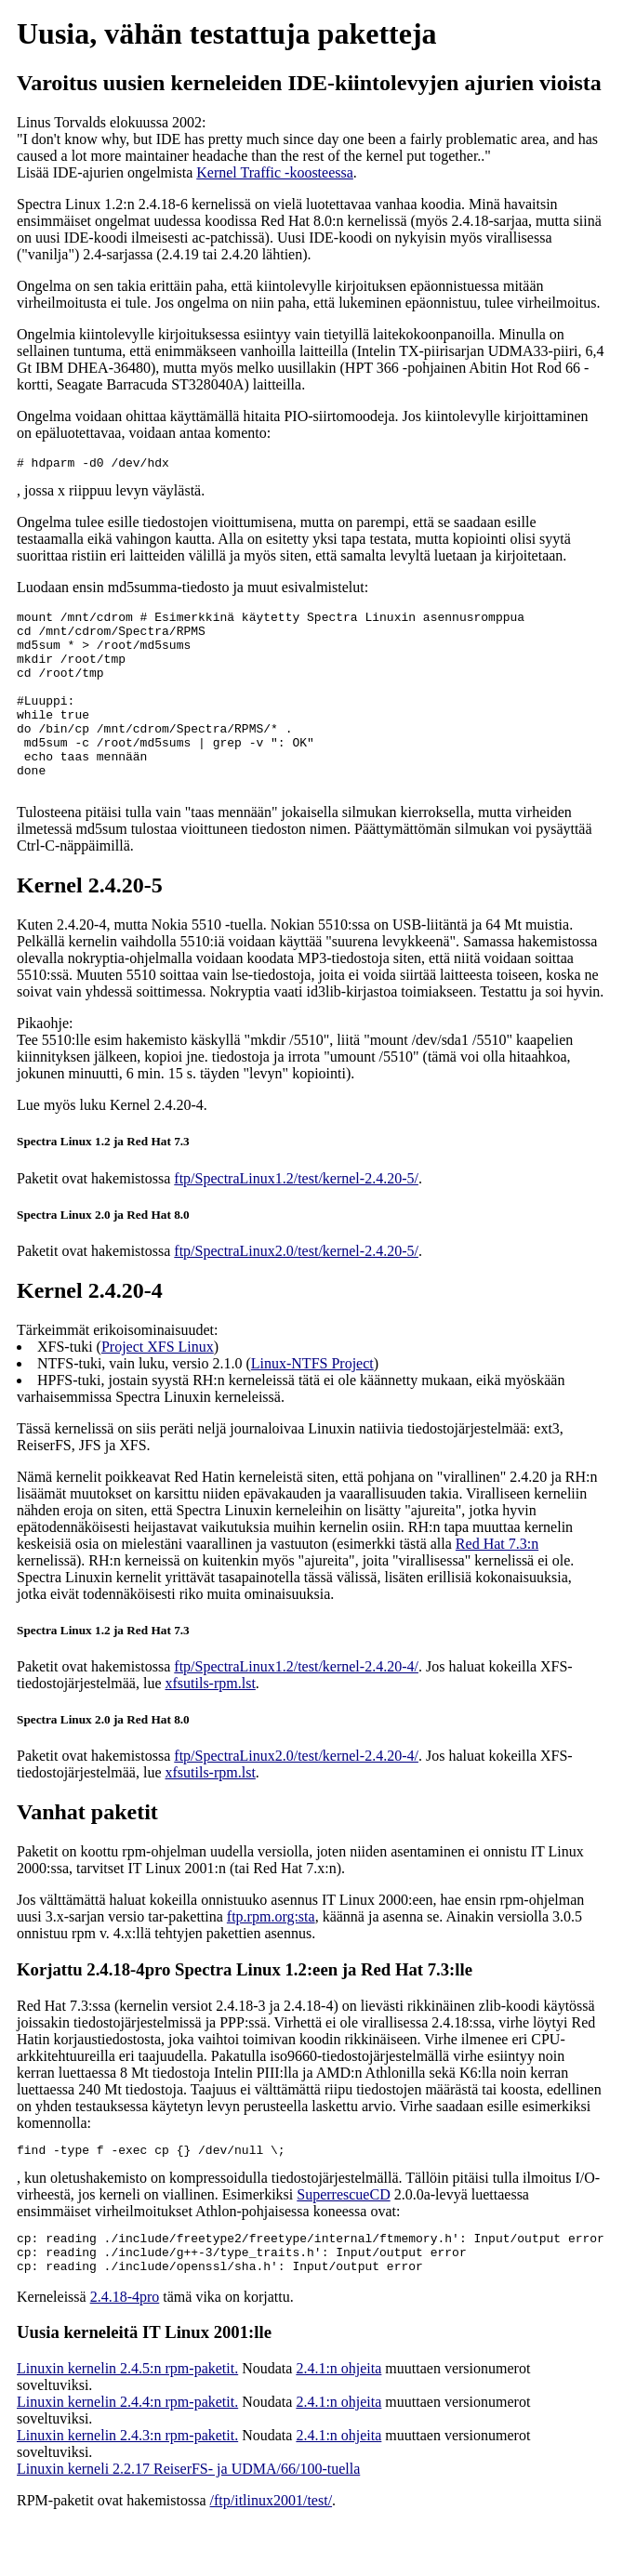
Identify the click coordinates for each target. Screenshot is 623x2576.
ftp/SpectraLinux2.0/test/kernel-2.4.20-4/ (296, 1795)
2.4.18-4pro (125, 2347)
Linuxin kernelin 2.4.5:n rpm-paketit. (127, 2418)
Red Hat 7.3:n (497, 1583)
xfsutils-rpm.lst (211, 1722)
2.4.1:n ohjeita (338, 2418)
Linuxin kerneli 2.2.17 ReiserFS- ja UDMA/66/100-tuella (188, 2519)
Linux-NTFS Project (312, 1402)
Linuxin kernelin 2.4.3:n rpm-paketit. (127, 2485)
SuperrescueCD (343, 2236)
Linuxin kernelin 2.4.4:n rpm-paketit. (127, 2452)
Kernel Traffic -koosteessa (274, 172)
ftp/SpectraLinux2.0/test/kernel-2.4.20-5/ (296, 1290)
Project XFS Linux (157, 1386)
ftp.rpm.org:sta (271, 1955)
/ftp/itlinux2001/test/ (271, 2550)
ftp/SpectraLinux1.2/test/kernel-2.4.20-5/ (296, 1217)
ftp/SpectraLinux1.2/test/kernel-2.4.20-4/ (296, 1705)
